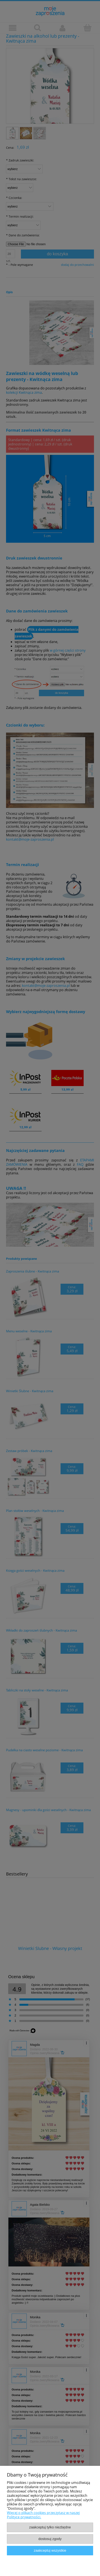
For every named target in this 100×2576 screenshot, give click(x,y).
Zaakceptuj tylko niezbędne (50, 2527)
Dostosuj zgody (49, 2539)
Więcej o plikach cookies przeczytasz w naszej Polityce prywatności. (43, 2514)
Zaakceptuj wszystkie (50, 2550)
